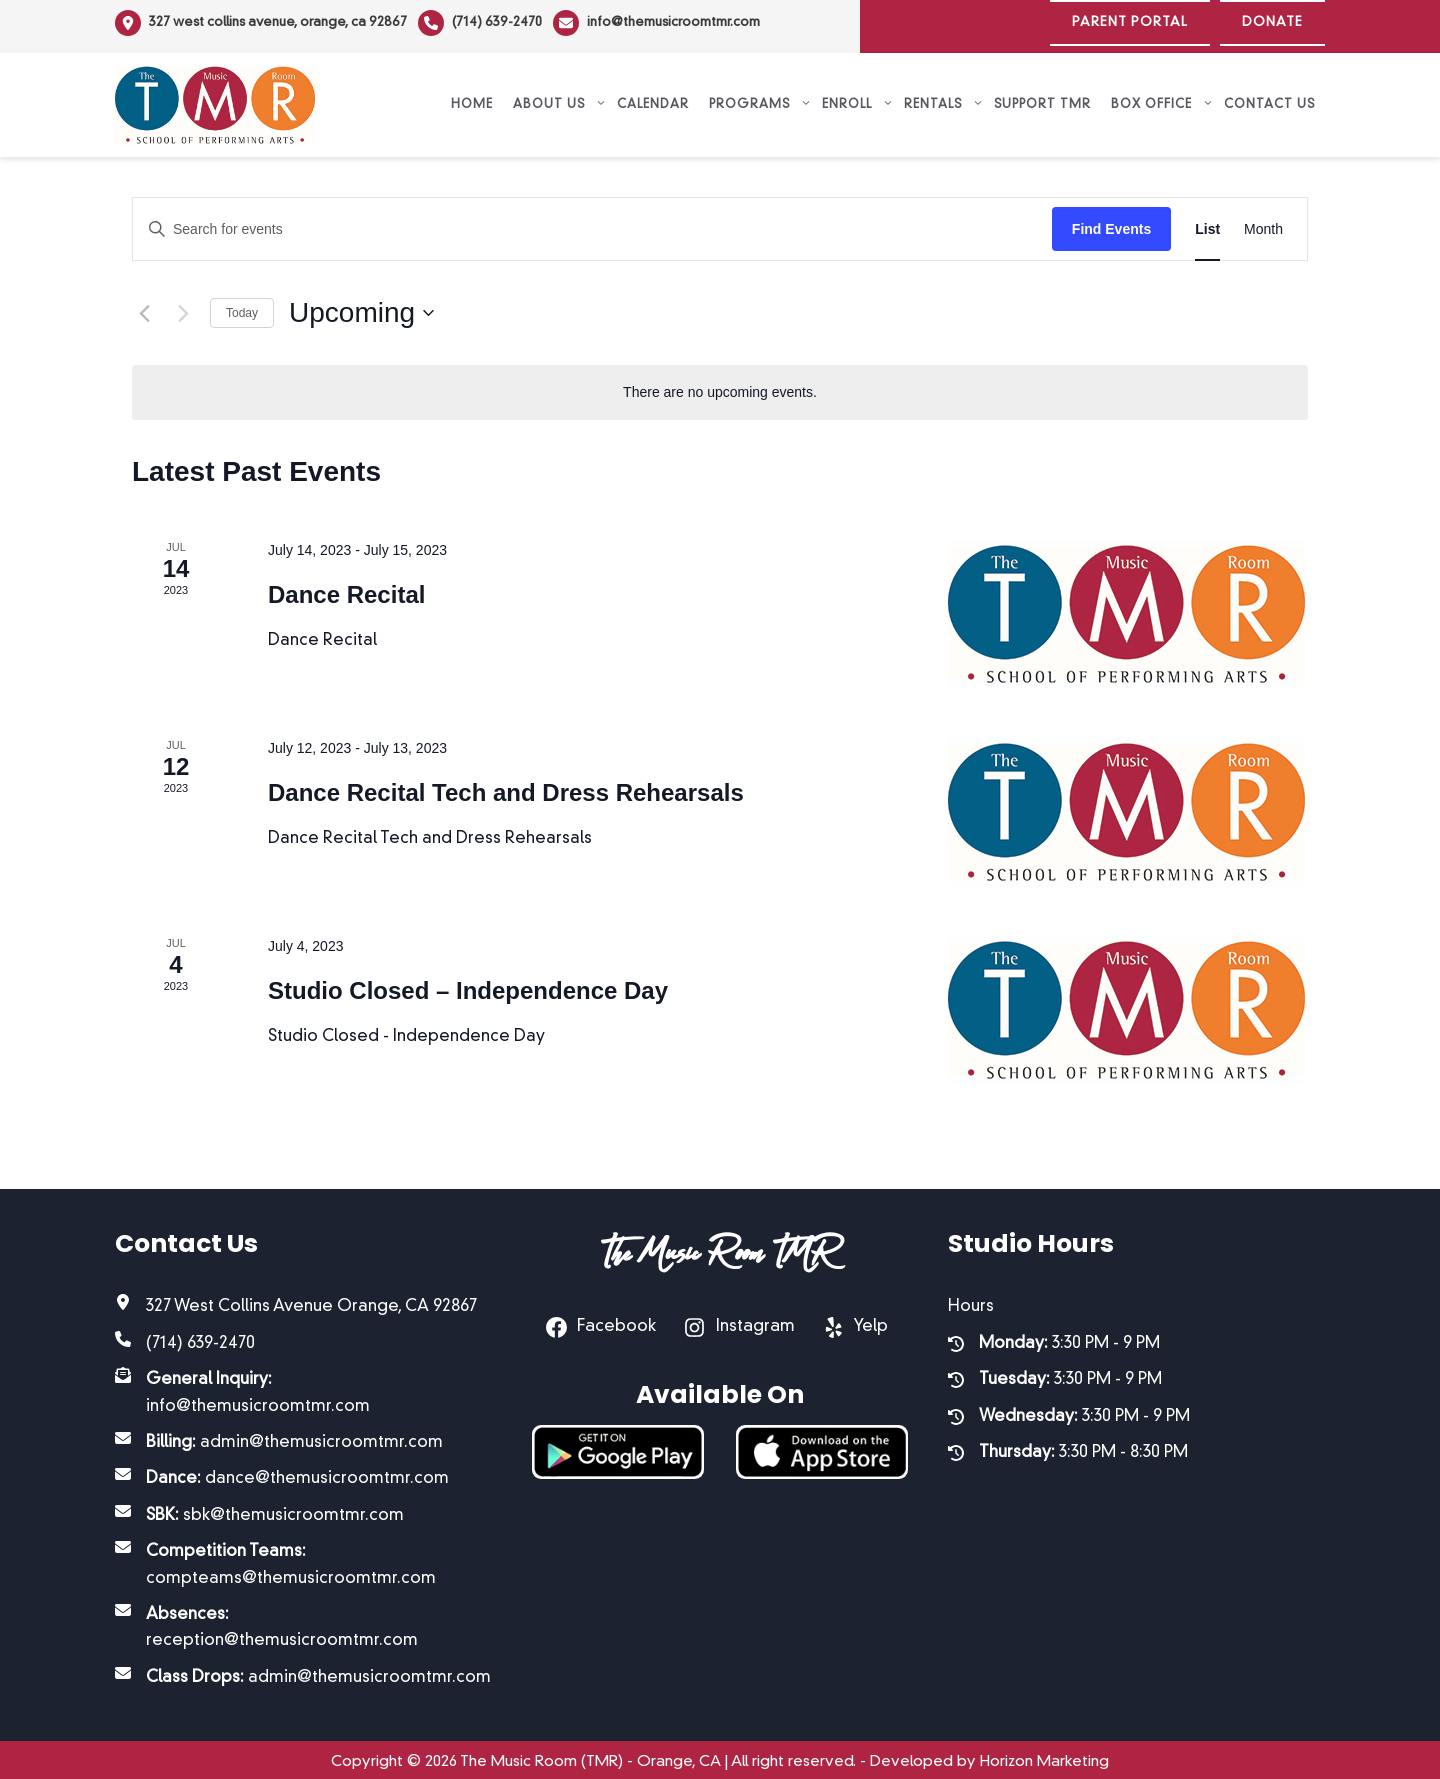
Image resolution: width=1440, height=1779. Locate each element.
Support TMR (1042, 98)
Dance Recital (346, 588)
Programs (760, 98)
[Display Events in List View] (1207, 222)
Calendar (653, 98)
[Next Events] (183, 307)
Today (242, 306)
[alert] (720, 385)
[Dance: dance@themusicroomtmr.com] (282, 1473)
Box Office (1162, 98)
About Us (560, 98)
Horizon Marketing (1044, 1756)
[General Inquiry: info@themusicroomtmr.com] (303, 1387)
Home (472, 98)
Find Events (1111, 222)
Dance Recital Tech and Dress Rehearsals (506, 786)
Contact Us (1269, 98)
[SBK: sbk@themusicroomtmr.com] (259, 1509)
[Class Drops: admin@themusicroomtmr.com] (303, 1671)
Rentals (944, 98)
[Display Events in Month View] (1263, 222)
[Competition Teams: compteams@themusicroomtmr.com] (303, 1559)
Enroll (858, 98)
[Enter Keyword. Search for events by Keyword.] (592, 222)
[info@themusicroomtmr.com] (664, 23)
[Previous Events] (144, 307)
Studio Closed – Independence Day (468, 984)
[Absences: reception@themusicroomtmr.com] (303, 1621)
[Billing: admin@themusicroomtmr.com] (279, 1436)
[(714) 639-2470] (484, 23)
